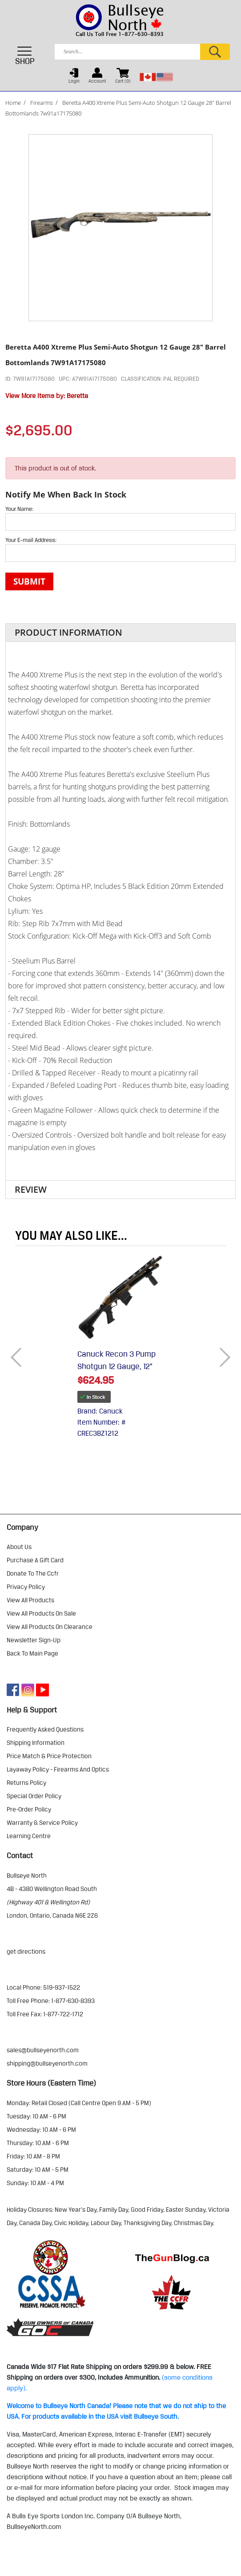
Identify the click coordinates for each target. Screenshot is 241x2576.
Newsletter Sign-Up (33, 1640)
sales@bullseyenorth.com (43, 2050)
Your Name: (19, 508)
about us (19, 1546)
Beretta (77, 396)
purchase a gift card (35, 1560)
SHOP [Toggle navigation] (25, 55)
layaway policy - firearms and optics (58, 1769)
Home (13, 103)
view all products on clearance (49, 1626)
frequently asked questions (45, 1729)
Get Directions (26, 1951)
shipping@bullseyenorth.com (47, 2063)
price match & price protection (49, 1756)
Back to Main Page (32, 1653)
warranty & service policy (42, 1822)
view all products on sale (41, 1613)
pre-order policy (29, 1809)
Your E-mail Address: (30, 539)
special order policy (34, 1796)
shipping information (35, 1742)
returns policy (26, 1782)
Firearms (41, 103)
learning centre (29, 1835)
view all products (30, 1600)
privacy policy (26, 1586)
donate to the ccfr (33, 1573)
